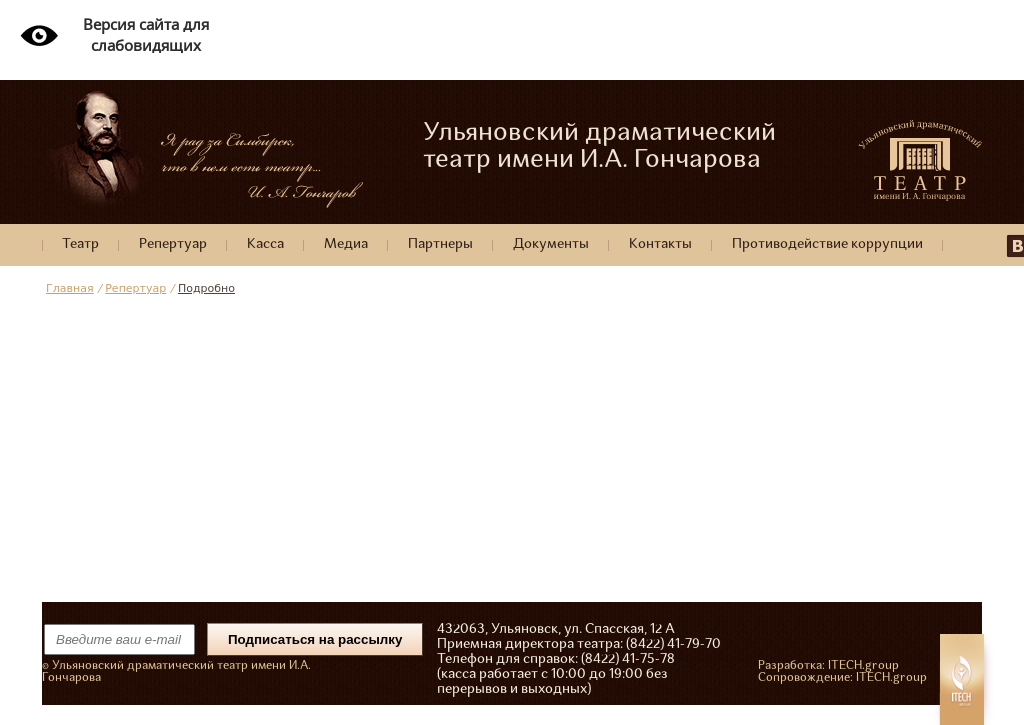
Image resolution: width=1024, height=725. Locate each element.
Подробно (206, 288)
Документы (551, 244)
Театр (80, 244)
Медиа (346, 244)
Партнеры (440, 244)
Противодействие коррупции (827, 244)
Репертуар (173, 244)
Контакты (660, 244)
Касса (265, 244)
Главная (70, 288)
